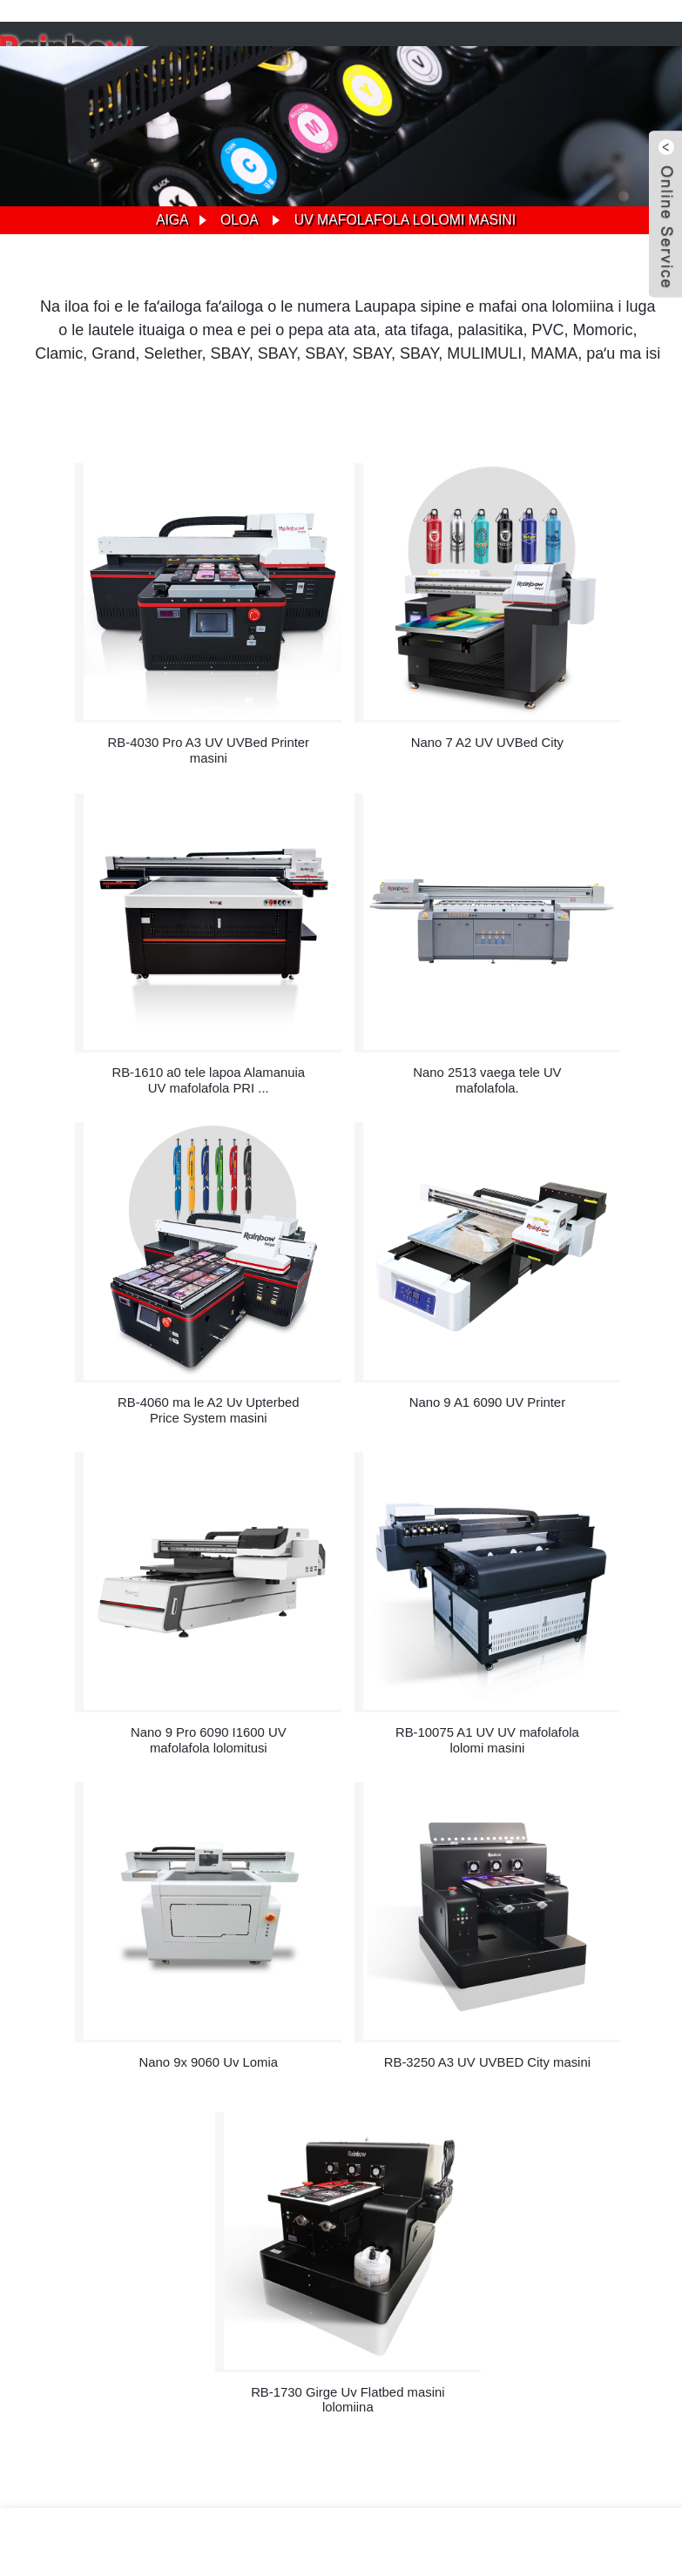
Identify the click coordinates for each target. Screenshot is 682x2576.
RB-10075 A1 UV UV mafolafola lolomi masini (347, 1285)
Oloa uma (368, 2399)
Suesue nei (60, 2290)
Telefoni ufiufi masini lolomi (251, 2381)
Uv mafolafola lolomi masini (405, 219)
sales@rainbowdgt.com (614, 2176)
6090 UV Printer (128, 2381)
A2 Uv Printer (42, 2381)
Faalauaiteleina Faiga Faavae (541, 2363)
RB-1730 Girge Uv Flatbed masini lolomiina (466, 1574)
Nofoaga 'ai (426, 2363)
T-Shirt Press (365, 2381)
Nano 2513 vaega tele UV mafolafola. (111, 996)
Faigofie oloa (350, 2363)
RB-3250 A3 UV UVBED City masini (229, 1574)
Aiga (170, 219)
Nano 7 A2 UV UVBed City (348, 699)
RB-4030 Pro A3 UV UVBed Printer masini (110, 707)
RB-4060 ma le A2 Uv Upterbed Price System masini (347, 996)
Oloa (238, 219)
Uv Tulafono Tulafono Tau (476, 2381)
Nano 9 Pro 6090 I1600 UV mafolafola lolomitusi (109, 1285)
